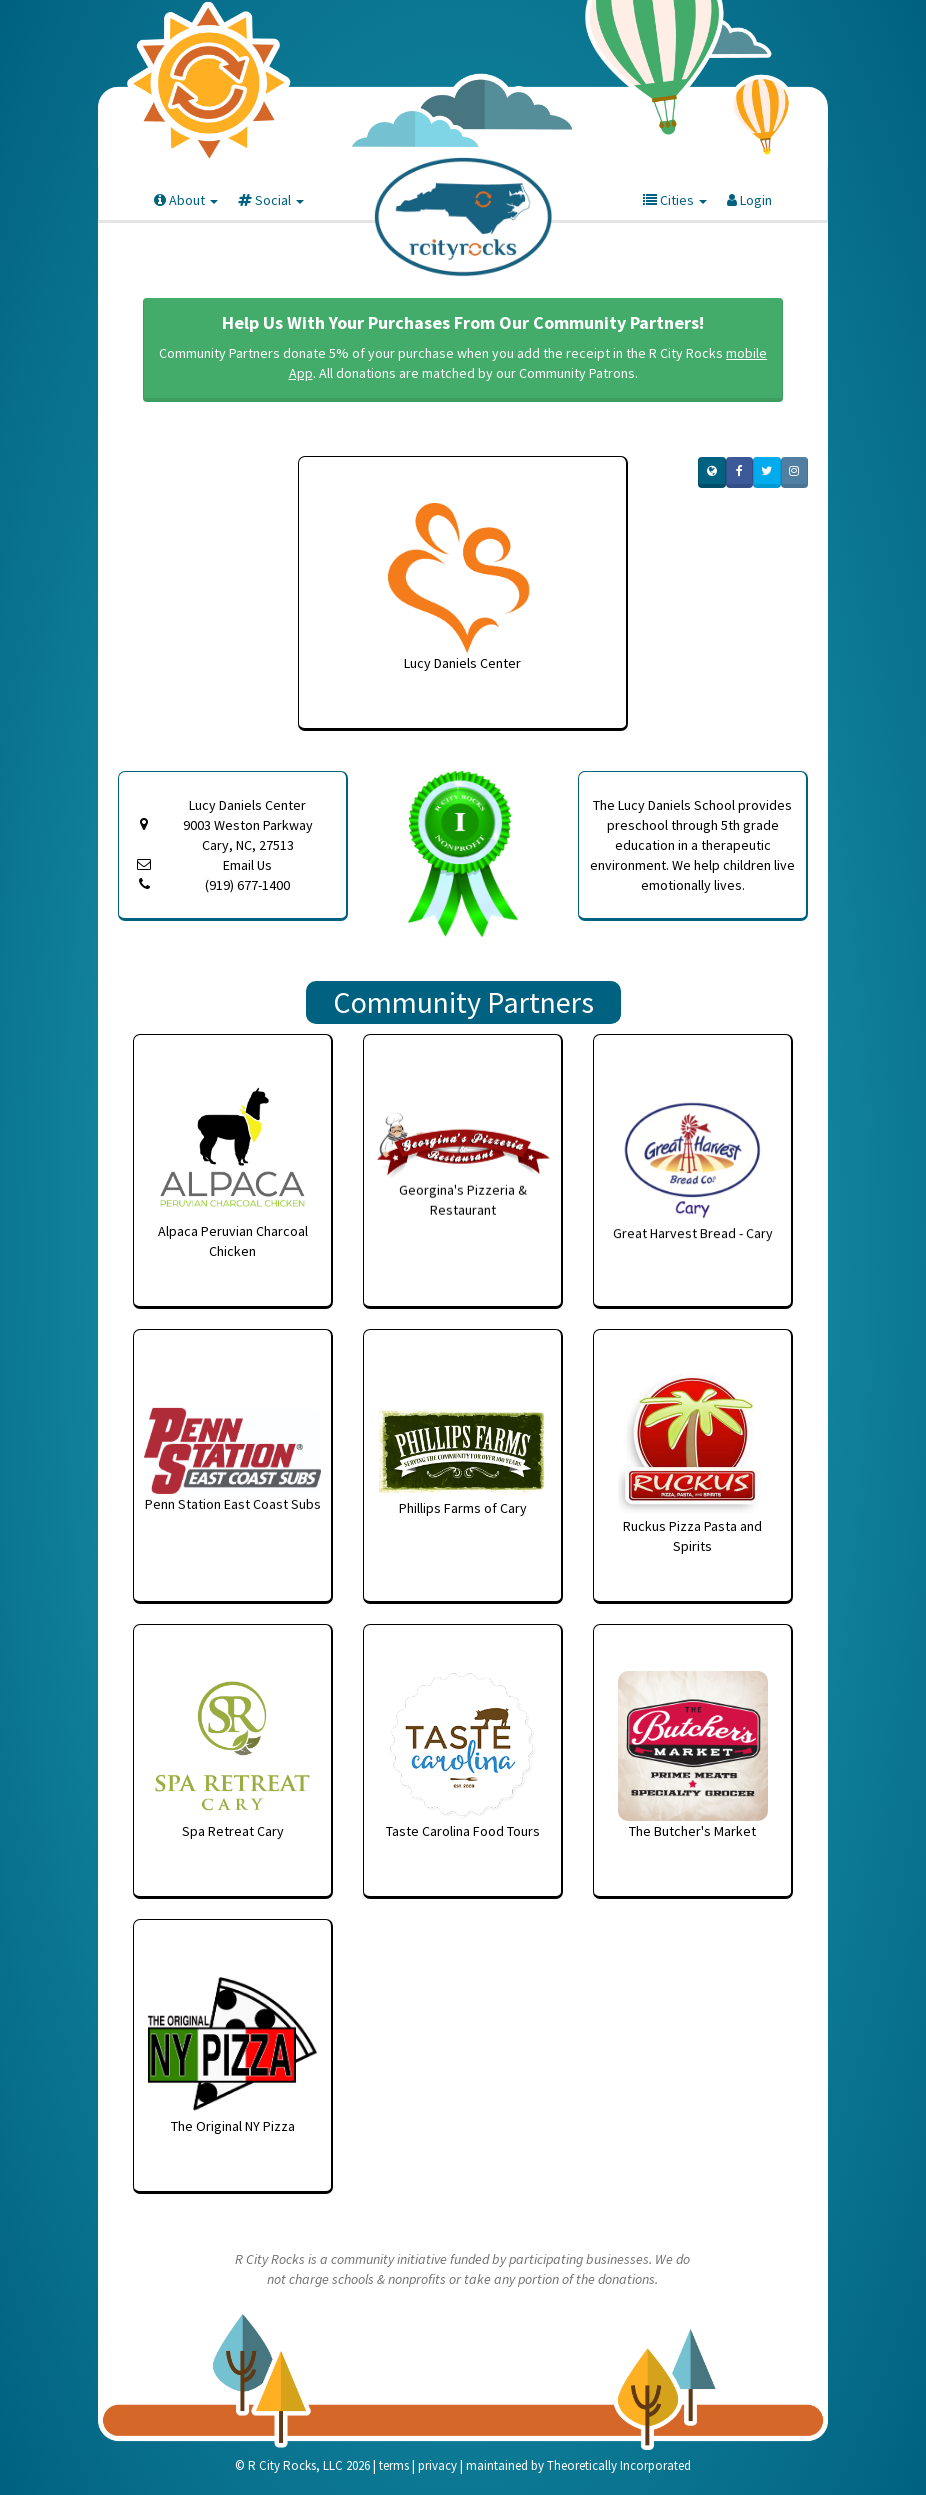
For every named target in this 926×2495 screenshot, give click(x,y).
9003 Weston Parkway (247, 835)
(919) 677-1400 (247, 885)
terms (394, 2465)
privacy (437, 2465)
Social (271, 200)
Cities (675, 200)
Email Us (247, 865)
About (186, 200)
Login (749, 200)
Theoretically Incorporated (619, 2465)
